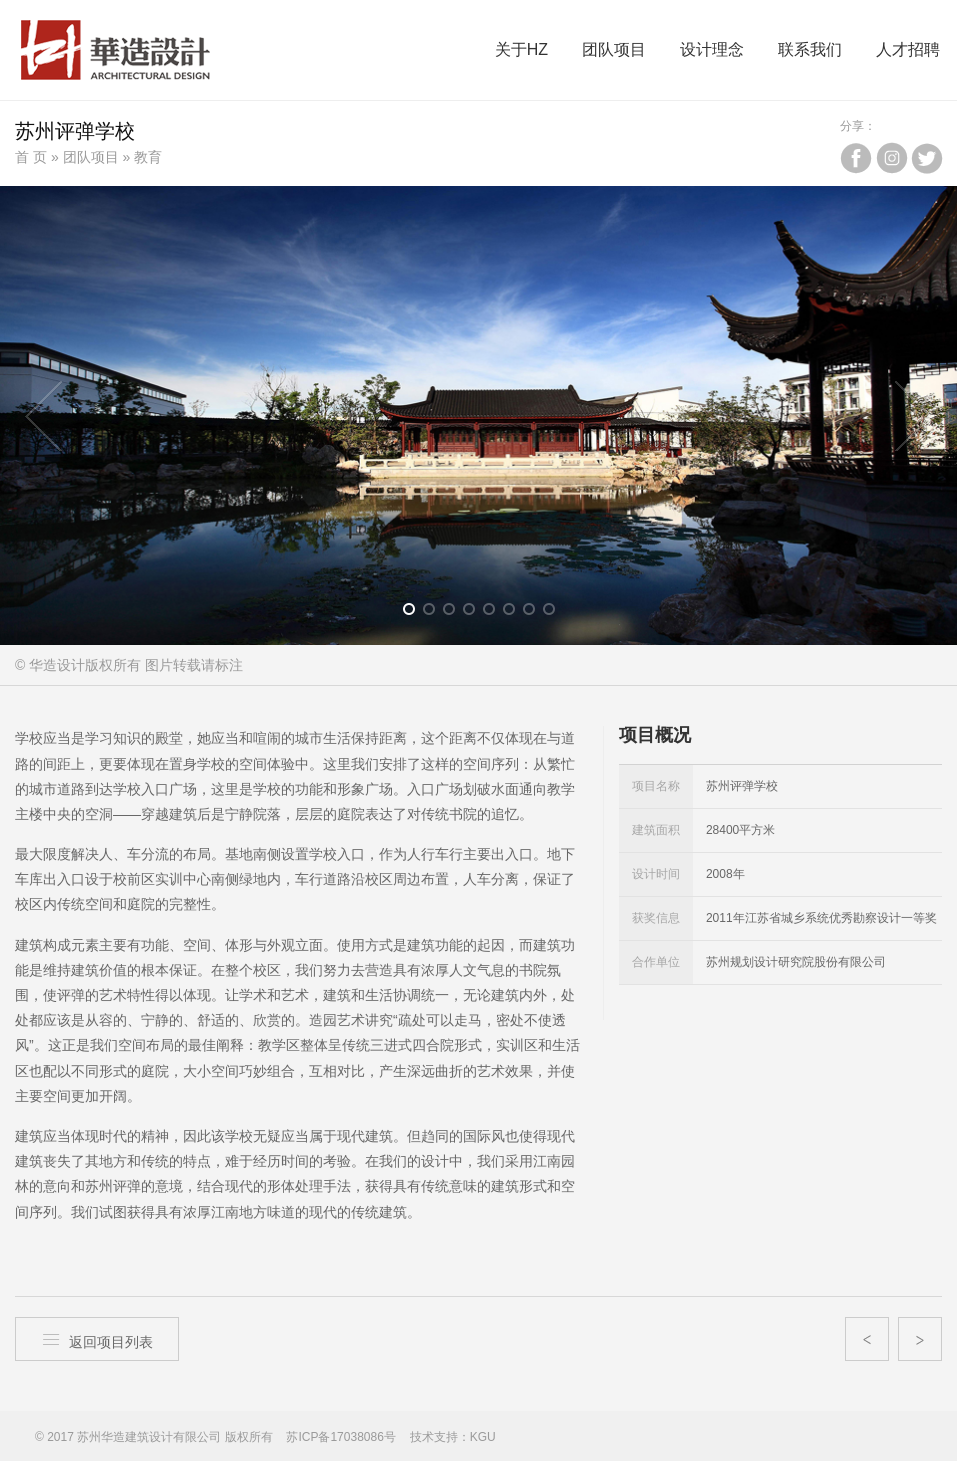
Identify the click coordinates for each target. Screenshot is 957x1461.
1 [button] (415, 613)
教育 (148, 157)
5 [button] (495, 613)
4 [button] (475, 613)
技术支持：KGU (453, 1437)
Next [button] (913, 416)
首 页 (31, 157)
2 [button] (435, 613)
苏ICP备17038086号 (340, 1437)
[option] (478, 415)
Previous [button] (44, 416)
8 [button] (555, 613)
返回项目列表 (97, 1339)
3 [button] (455, 613)
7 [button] (535, 613)
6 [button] (515, 613)
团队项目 (91, 157)
